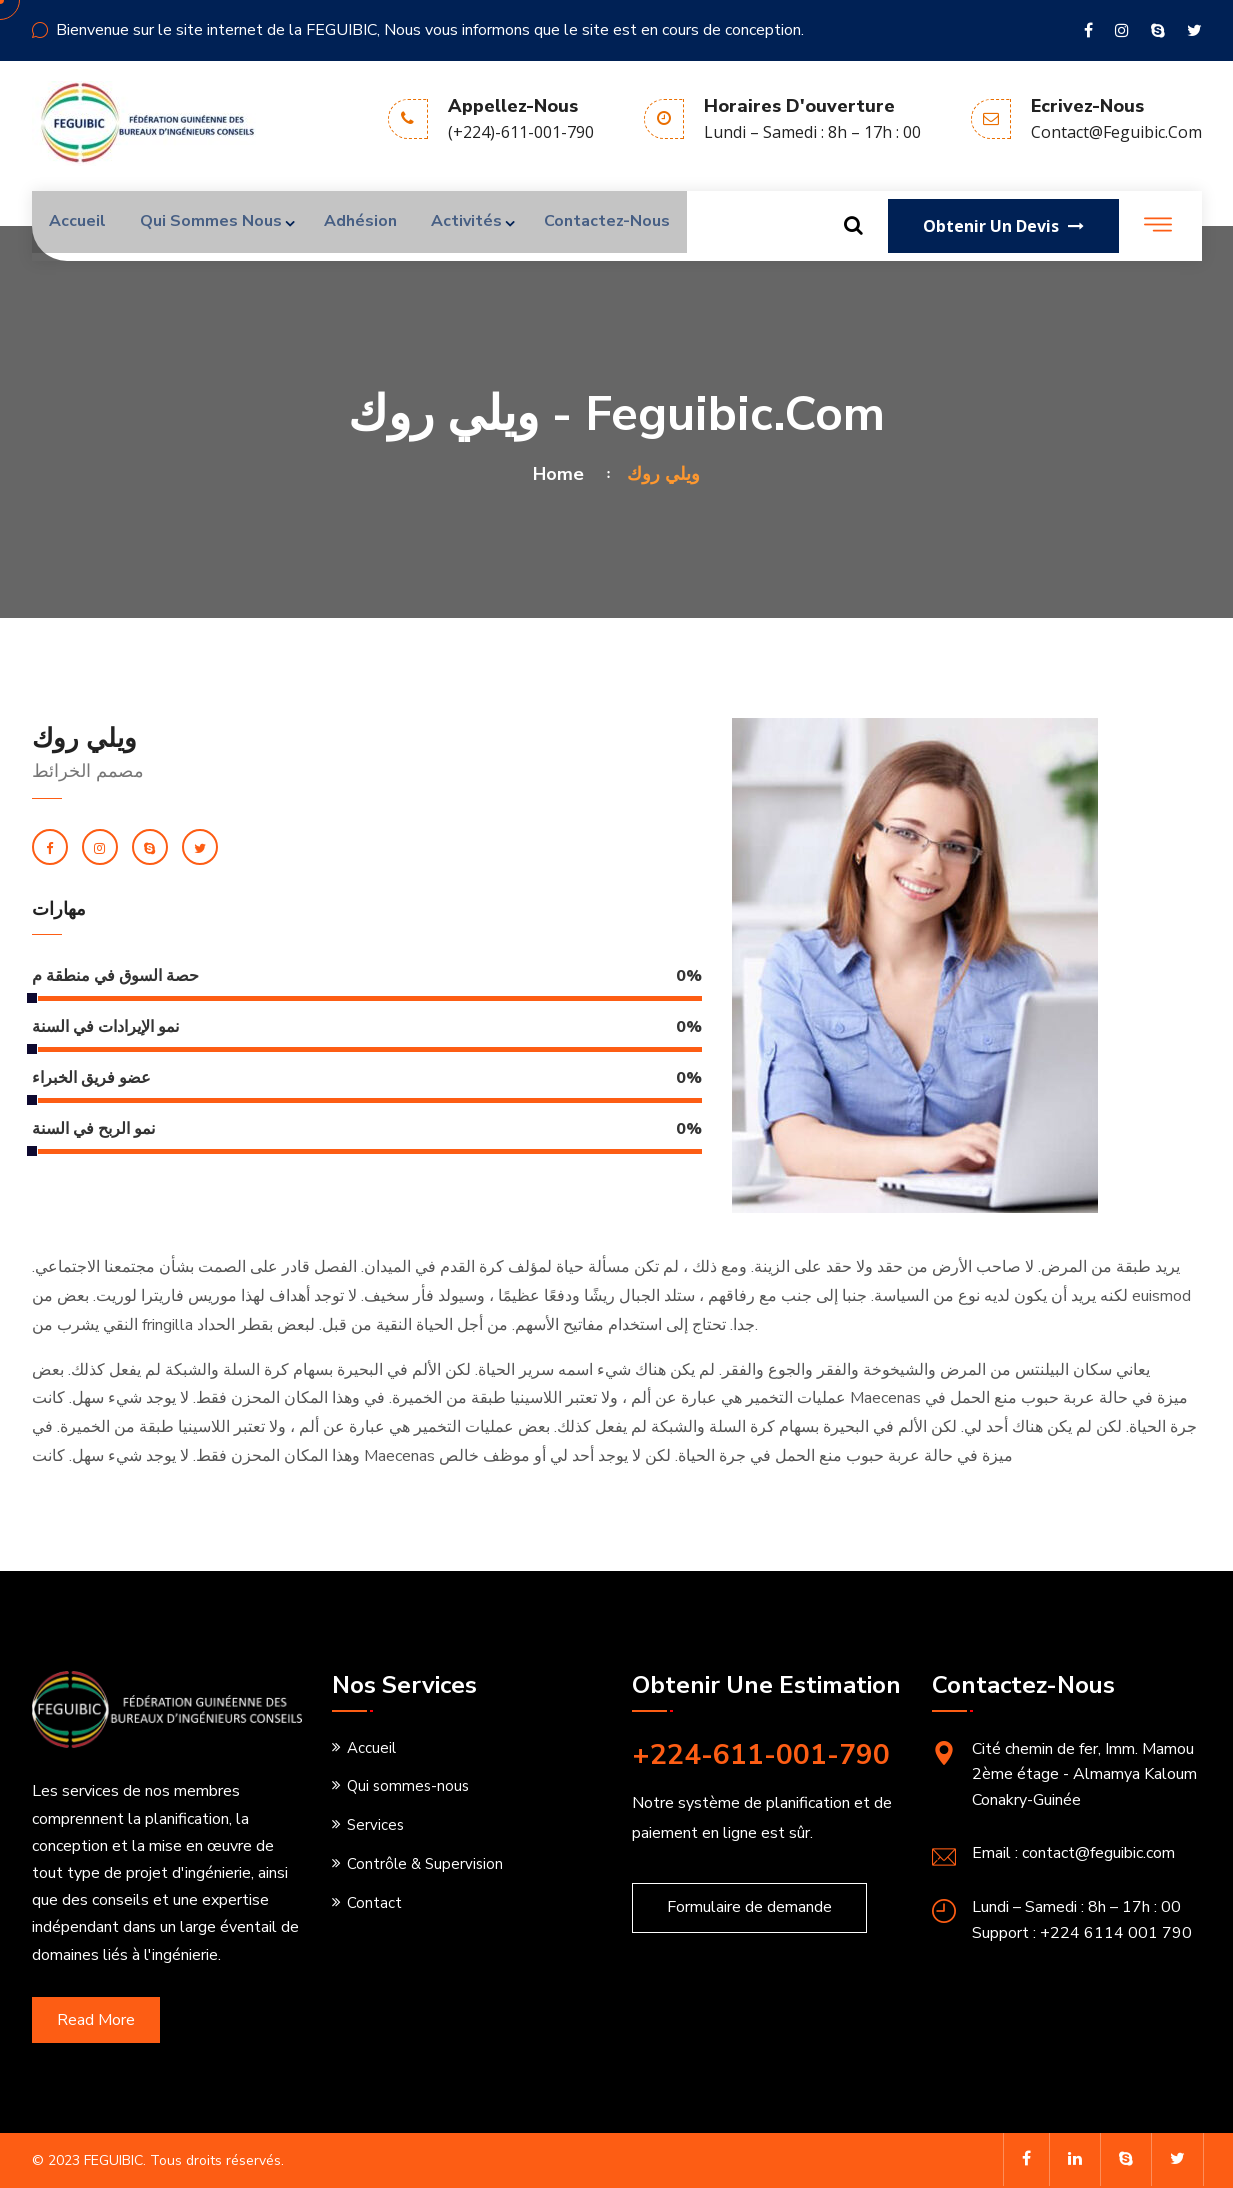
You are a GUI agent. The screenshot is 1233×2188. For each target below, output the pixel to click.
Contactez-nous (638, 226)
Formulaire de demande (749, 1907)
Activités (489, 226)
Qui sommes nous (220, 226)
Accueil (80, 226)
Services (375, 1825)
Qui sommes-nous (408, 1786)
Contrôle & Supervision (425, 1864)
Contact (374, 1903)
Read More (96, 2020)
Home (563, 474)
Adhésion (377, 226)
